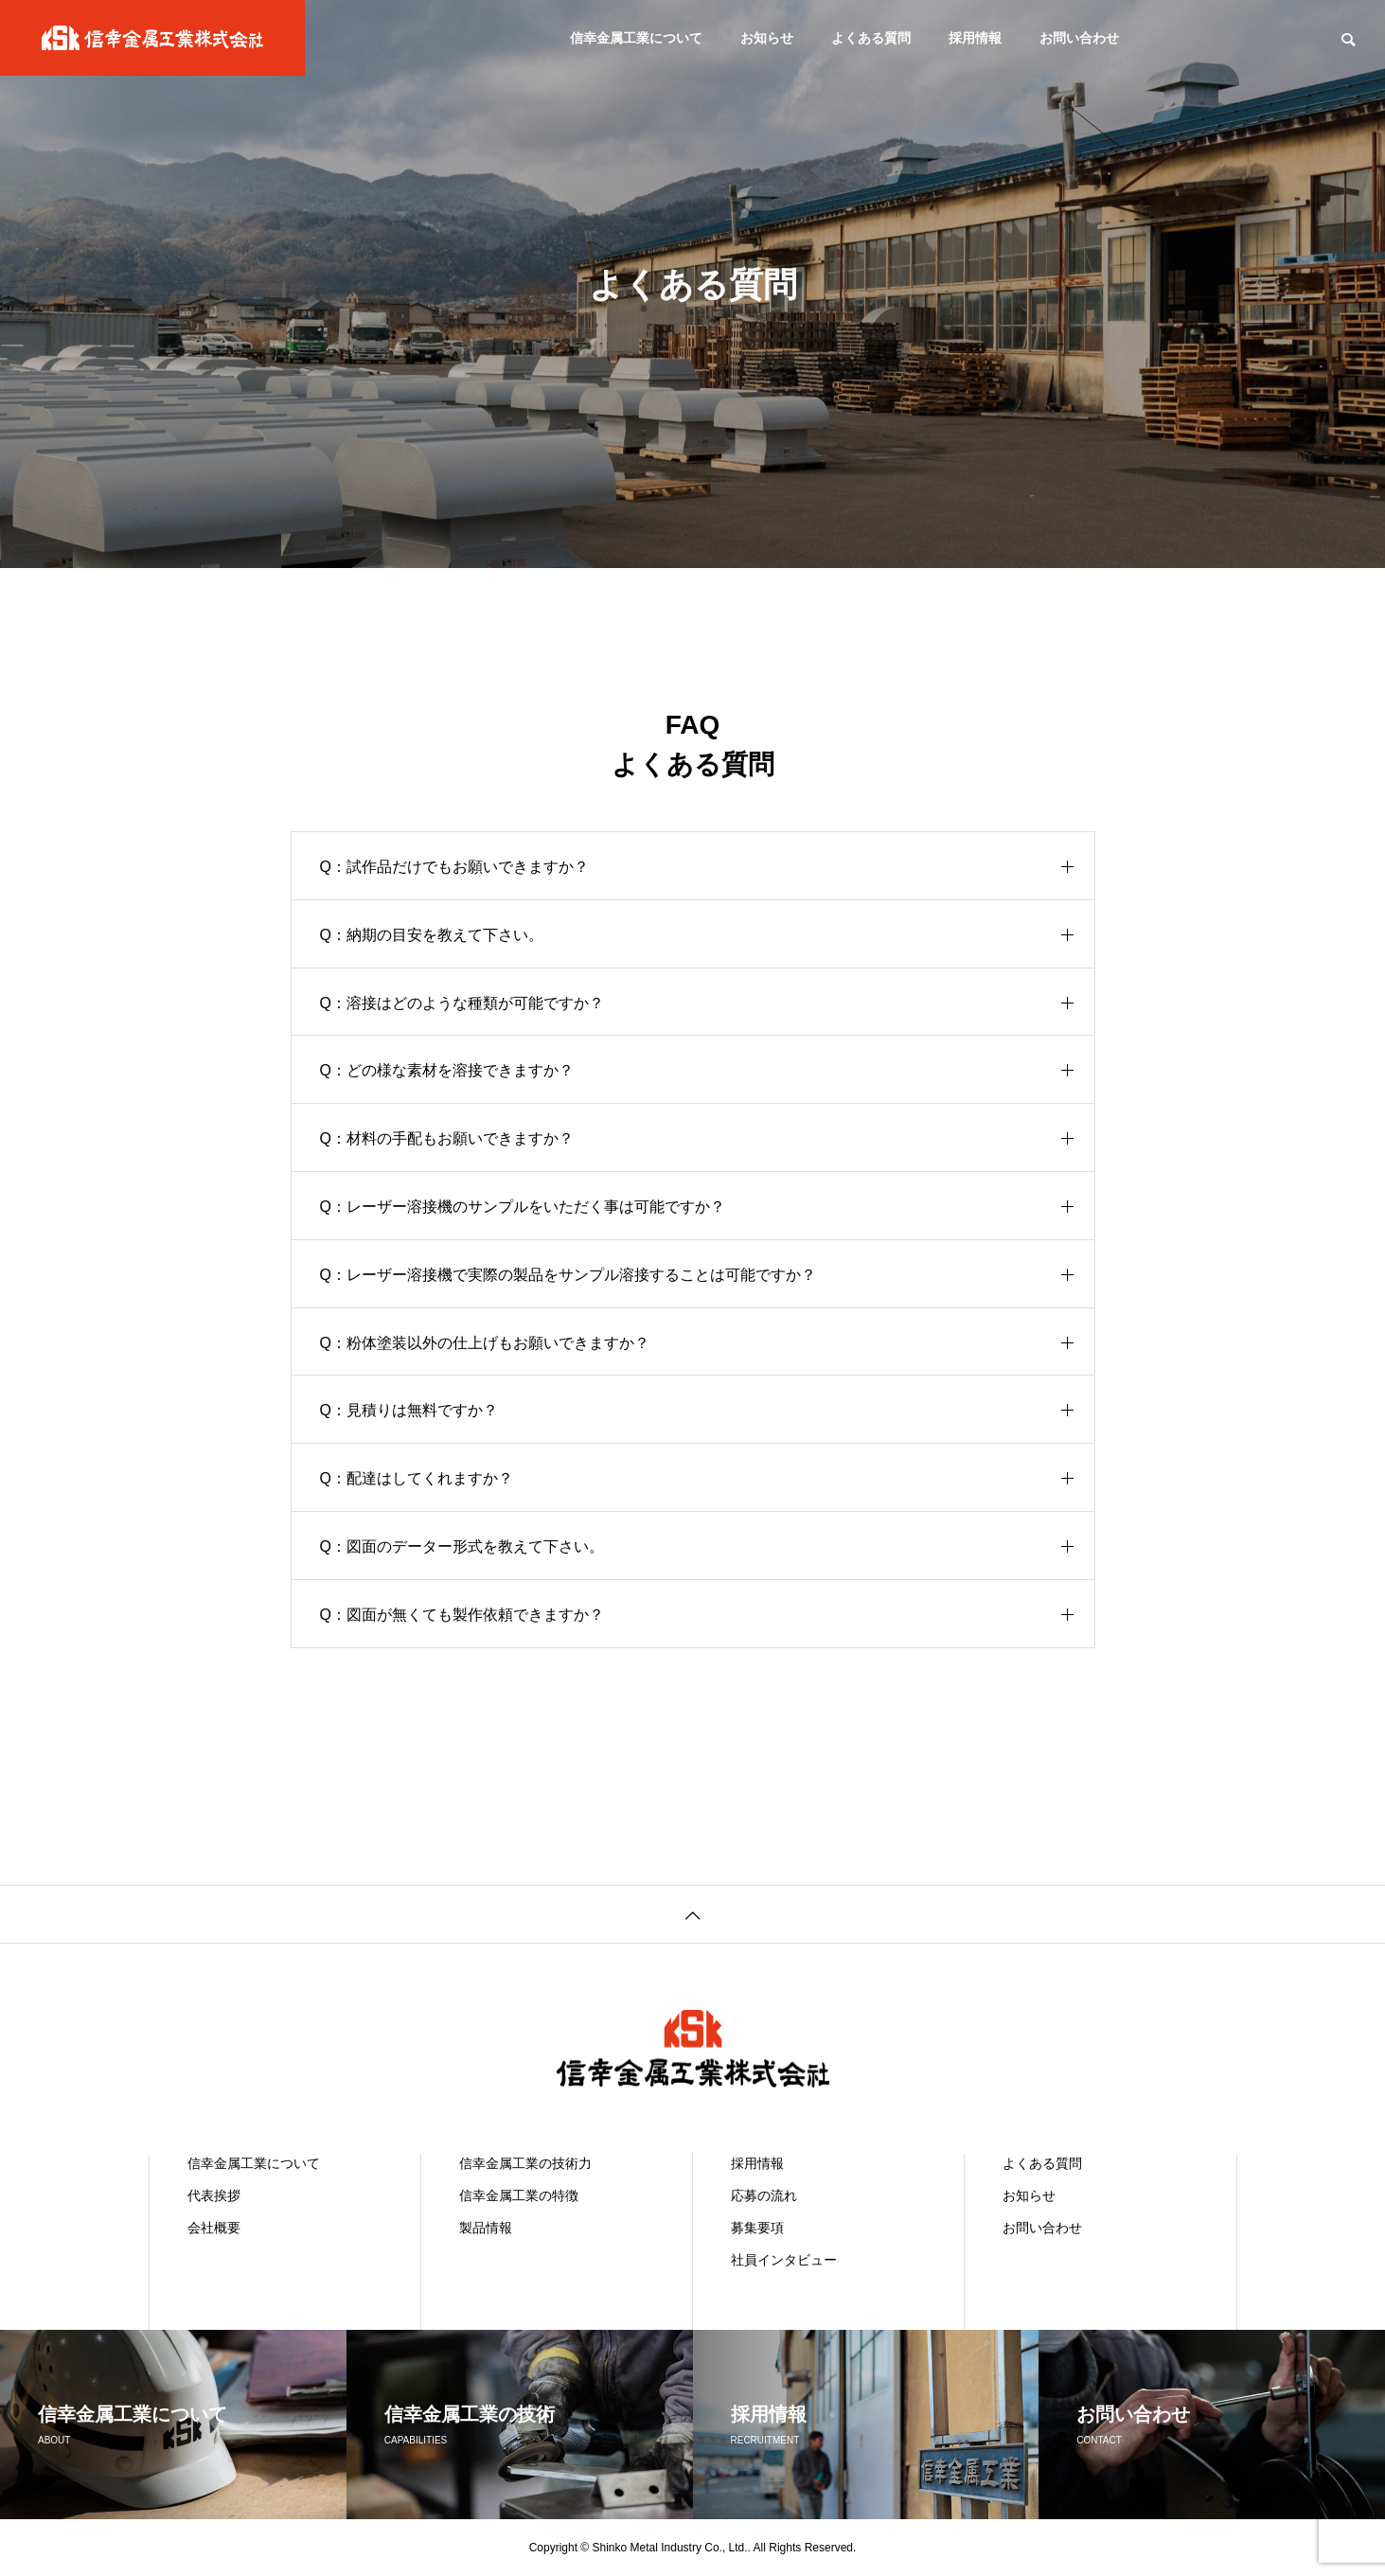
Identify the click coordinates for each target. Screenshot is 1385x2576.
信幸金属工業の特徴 (518, 2195)
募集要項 (757, 2227)
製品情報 (485, 2227)
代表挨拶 (213, 2195)
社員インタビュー (784, 2259)
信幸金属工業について (636, 37)
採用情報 (975, 37)
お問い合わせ (1079, 37)
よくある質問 (871, 37)
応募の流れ (764, 2195)
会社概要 (213, 2227)
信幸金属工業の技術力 (525, 2163)
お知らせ (766, 37)
